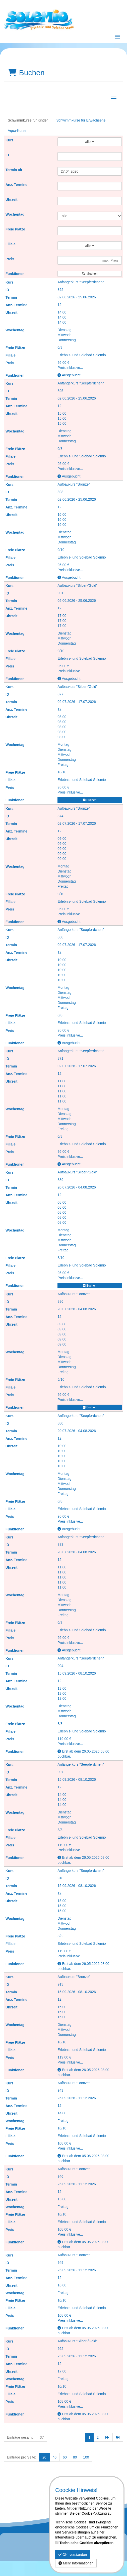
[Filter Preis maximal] (89, 260)
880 (60, 1423)
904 (60, 1666)
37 (42, 2437)
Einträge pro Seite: (21, 2457)
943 (60, 2090)
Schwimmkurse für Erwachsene (81, 120)
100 (86, 2457)
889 (60, 1180)
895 (60, 391)
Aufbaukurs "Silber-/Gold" (77, 585)
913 (60, 1984)
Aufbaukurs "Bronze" (73, 484)
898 (60, 492)
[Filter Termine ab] (89, 171)
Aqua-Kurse (17, 131)
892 (60, 290)
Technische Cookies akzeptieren (86, 2543)
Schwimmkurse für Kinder (28, 120)
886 (60, 1301)
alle (89, 142)
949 (60, 2263)
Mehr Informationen (75, 2563)
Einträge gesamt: (20, 2437)
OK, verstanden (72, 2555)
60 (65, 2457)
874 (60, 816)
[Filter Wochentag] (89, 216)
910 (60, 1878)
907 (60, 1772)
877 (60, 694)
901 (60, 593)
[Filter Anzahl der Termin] (89, 186)
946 (60, 2176)
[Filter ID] (89, 156)
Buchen (90, 800)
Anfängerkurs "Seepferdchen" (80, 282)
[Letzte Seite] (117, 2437)
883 (60, 1544)
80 (75, 2457)
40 (55, 2457)
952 (60, 2349)
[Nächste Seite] (107, 2437)
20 (44, 2457)
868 (60, 937)
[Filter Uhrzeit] (89, 201)
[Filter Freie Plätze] (89, 230)
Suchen (89, 273)
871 (60, 1058)
